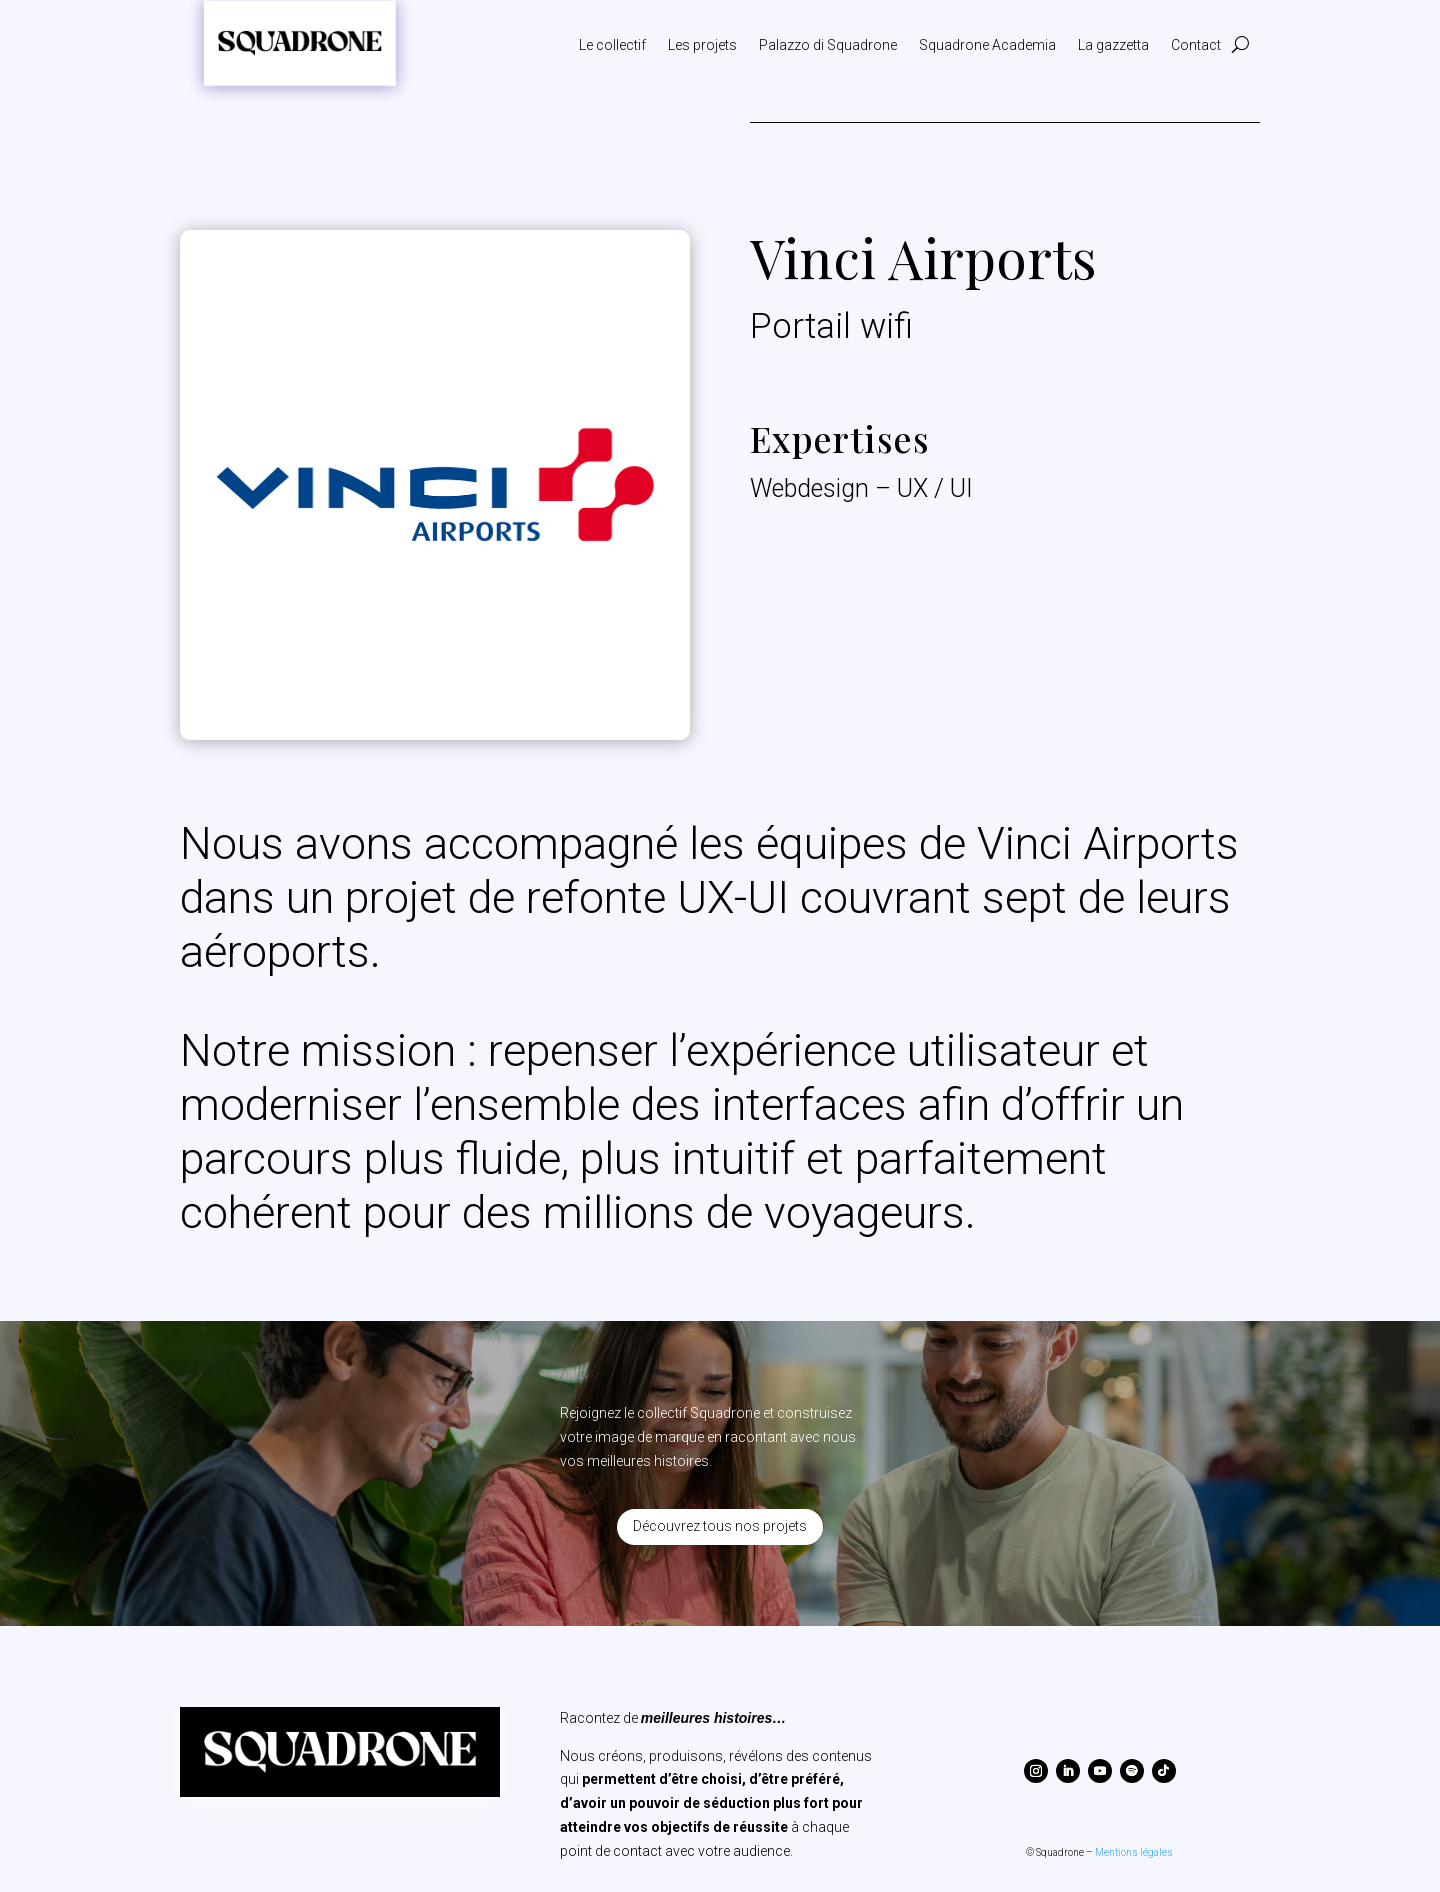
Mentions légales (1134, 1852)
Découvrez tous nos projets (720, 1526)
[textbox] (720, 1028)
